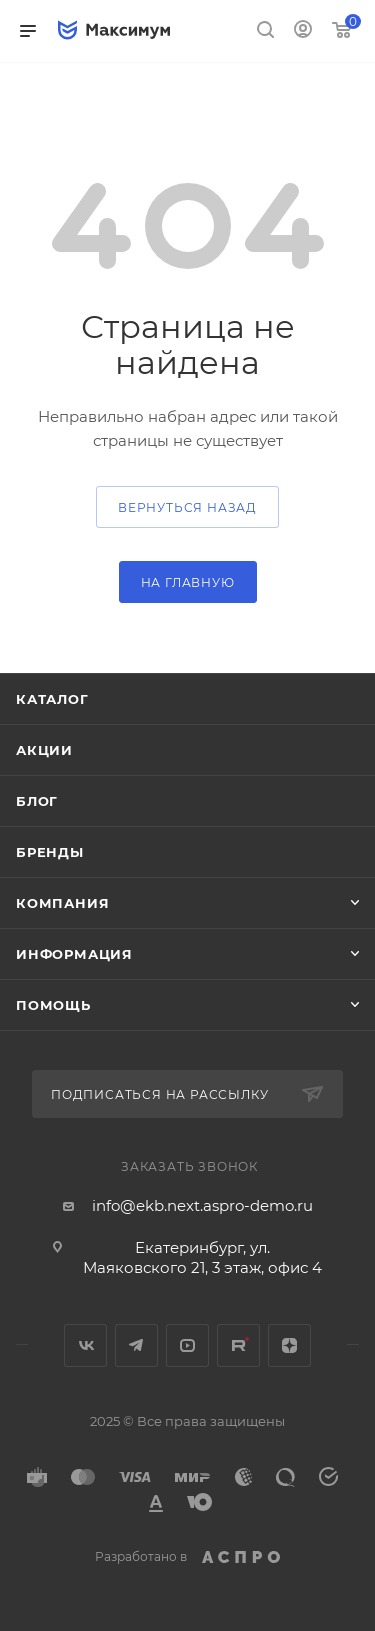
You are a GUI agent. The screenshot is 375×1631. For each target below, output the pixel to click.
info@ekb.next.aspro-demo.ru (202, 1205)
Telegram (136, 1345)
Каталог (52, 699)
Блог (37, 801)
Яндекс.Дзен (289, 1345)
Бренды (50, 852)
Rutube (238, 1345)
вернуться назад (187, 507)
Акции (44, 750)
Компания (62, 903)
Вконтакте (85, 1345)
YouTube (187, 1345)
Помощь (53, 1005)
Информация (74, 954)
